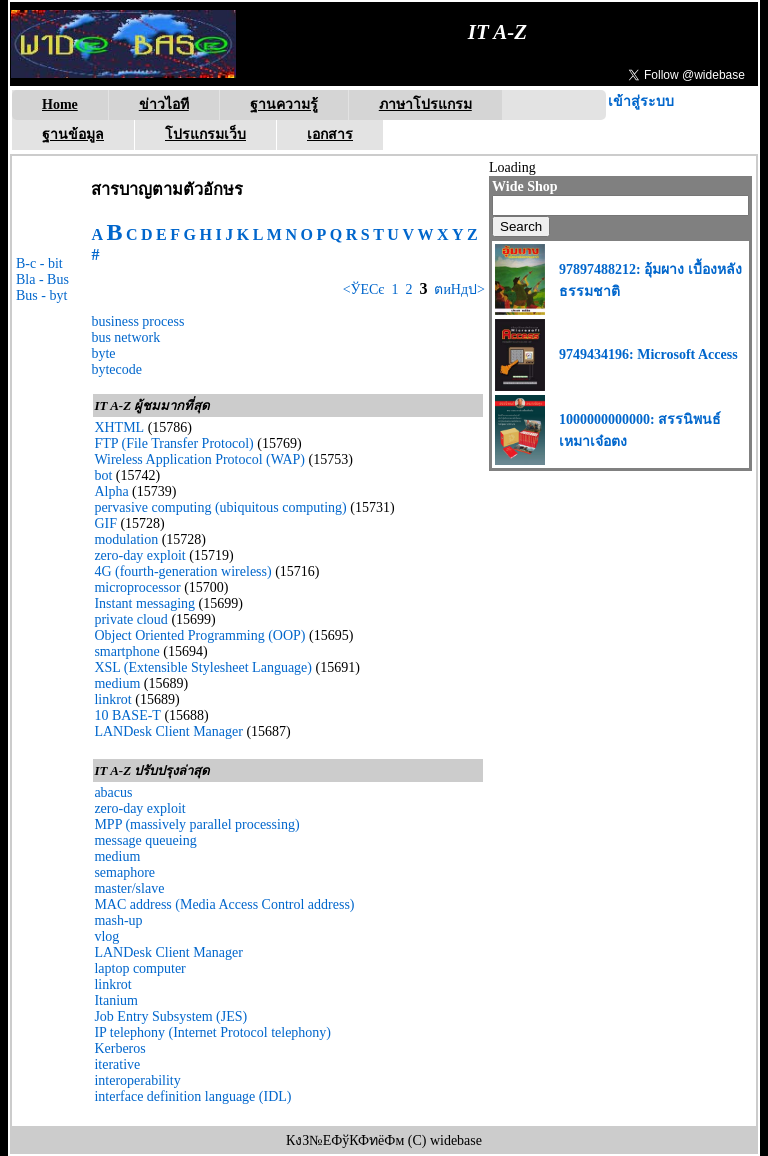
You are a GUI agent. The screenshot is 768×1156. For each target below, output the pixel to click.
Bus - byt (41, 295)
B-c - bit (39, 263)
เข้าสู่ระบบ (641, 101)
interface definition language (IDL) (192, 1096)
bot (103, 475)
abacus (113, 792)
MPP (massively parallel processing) (196, 824)
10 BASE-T (127, 715)
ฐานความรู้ (284, 104)
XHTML (119, 427)
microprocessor (137, 587)
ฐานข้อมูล (73, 134)
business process (137, 321)
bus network (125, 337)
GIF (105, 523)
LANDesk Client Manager (168, 731)
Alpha (111, 491)
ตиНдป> (458, 289)
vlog (106, 936)
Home (60, 104)
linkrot (112, 699)
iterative (117, 1064)
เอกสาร (330, 134)
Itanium (116, 1000)
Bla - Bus (42, 279)
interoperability (137, 1080)
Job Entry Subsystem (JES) (170, 1016)
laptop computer (139, 968)
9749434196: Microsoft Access (648, 354)
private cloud (130, 619)
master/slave (129, 888)
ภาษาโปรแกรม (425, 104)
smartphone (126, 651)
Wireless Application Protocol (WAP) (199, 459)
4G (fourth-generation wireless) (182, 571)
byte (103, 353)
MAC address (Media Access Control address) (224, 904)
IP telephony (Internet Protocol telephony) (212, 1032)
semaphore (124, 872)
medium (117, 683)
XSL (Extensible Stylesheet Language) (203, 667)
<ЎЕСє (364, 289)
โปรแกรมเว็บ (205, 134)
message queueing (145, 840)
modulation (126, 539)
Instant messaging (144, 603)
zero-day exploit (139, 555)
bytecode (116, 369)
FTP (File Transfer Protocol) (173, 443)
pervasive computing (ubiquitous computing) (220, 507)
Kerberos (119, 1048)
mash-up (118, 920)
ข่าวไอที (164, 104)
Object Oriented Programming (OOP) (199, 635)
